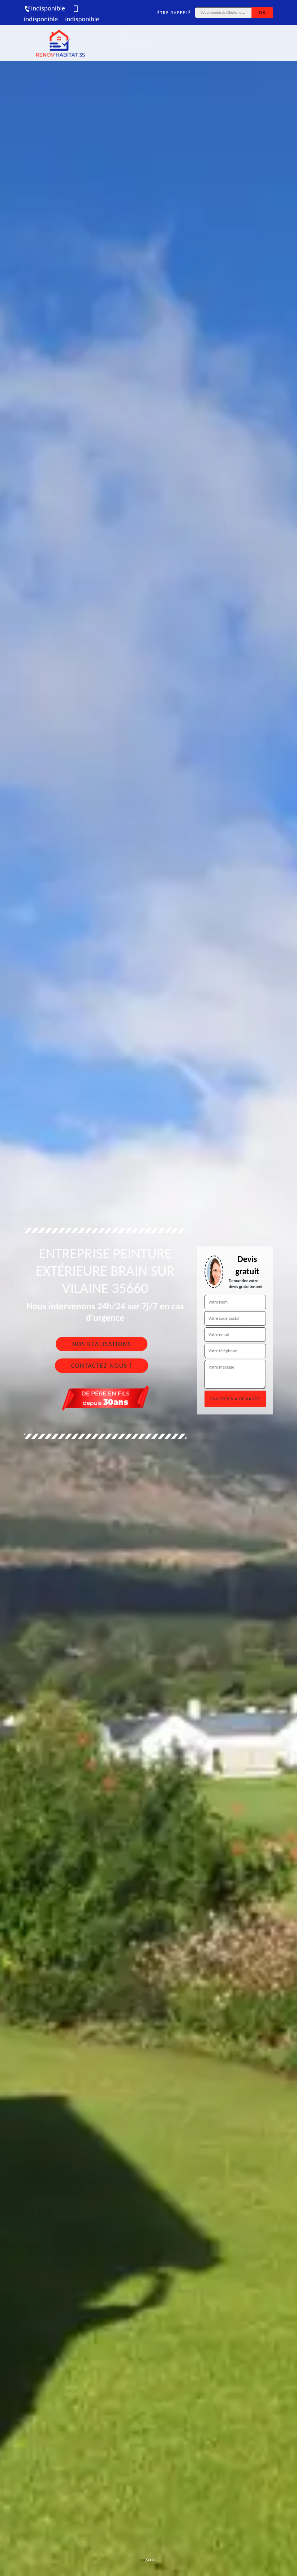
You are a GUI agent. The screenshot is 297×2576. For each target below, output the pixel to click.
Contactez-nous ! (101, 1366)
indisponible (44, 8)
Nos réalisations (101, 1344)
